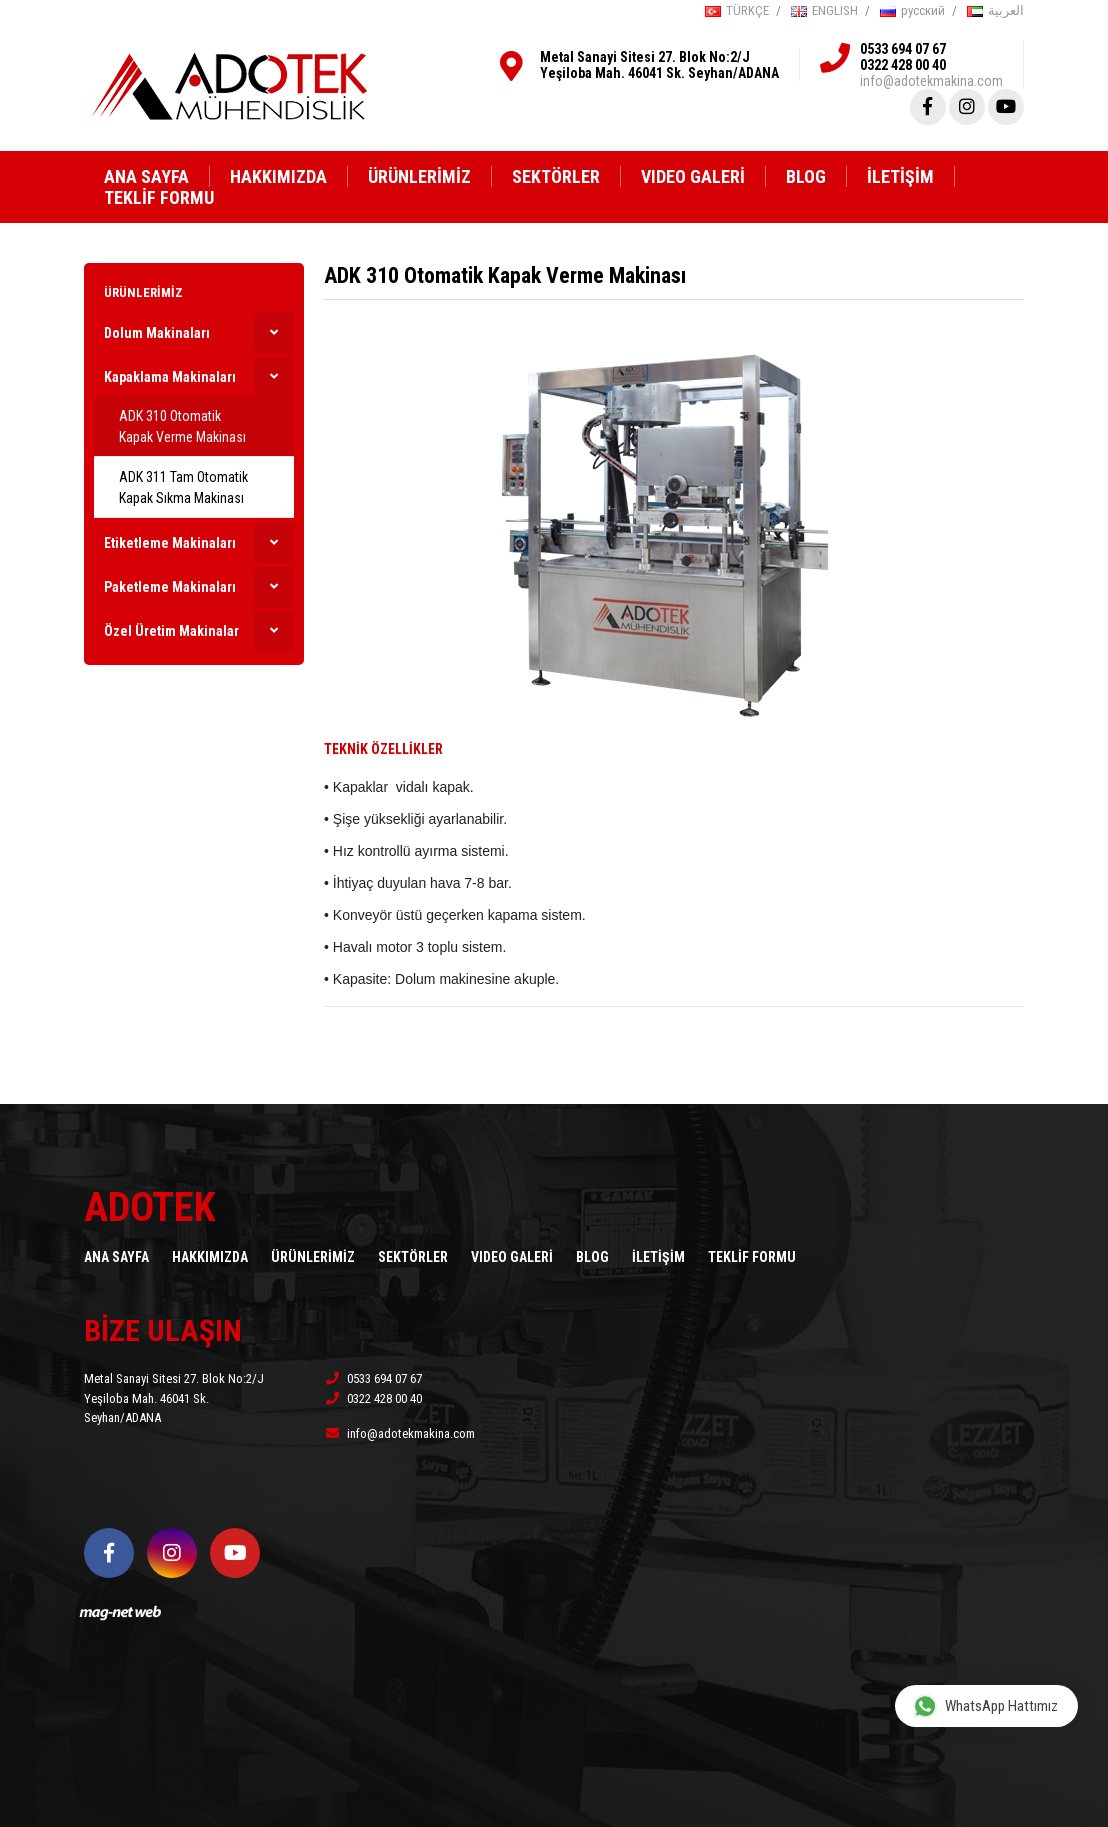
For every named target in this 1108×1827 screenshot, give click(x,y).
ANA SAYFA (146, 176)
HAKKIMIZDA (278, 176)
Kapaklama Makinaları (170, 377)
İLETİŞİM (900, 176)
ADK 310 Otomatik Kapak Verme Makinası (182, 426)
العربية (995, 10)
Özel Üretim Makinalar (171, 631)
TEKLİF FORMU (159, 197)
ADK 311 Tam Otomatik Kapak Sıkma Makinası (183, 487)
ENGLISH (824, 10)
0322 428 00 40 (903, 65)
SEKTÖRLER (556, 176)
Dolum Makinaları (157, 333)
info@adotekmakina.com (931, 81)
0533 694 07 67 (903, 49)
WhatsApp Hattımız (985, 1705)
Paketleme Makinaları (170, 587)
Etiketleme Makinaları (170, 543)
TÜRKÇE (737, 10)
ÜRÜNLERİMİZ (419, 176)
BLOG (806, 176)
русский (912, 10)
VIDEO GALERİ (693, 176)
